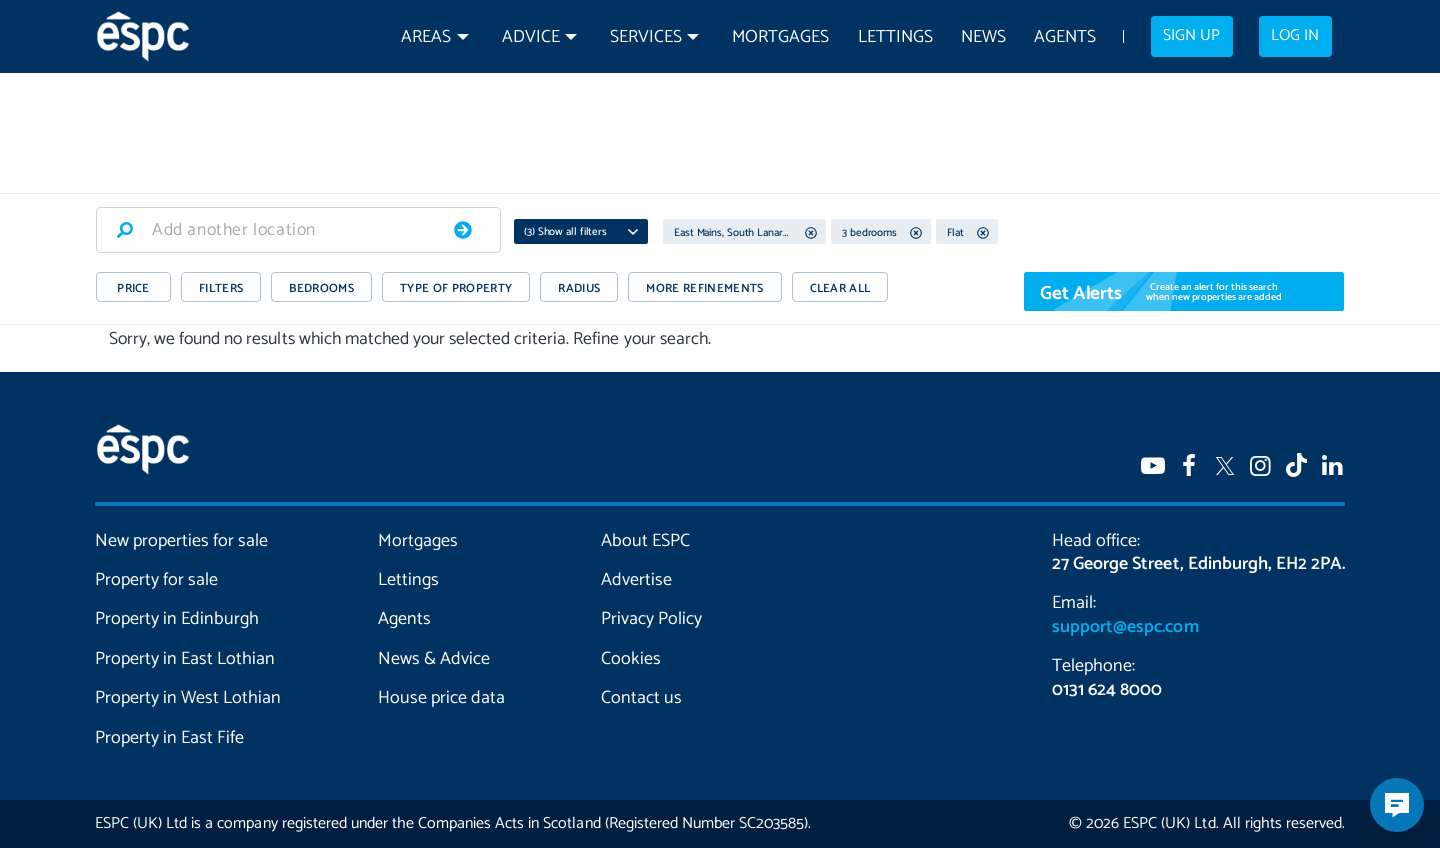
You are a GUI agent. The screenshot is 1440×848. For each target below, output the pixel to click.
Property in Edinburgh (177, 619)
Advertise (636, 580)
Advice (531, 37)
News (983, 37)
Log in (1295, 36)
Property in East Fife (169, 738)
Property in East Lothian (185, 659)
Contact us (641, 698)
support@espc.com (1125, 627)
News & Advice (434, 659)
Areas (426, 37)
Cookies (631, 659)
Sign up (1191, 36)
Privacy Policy (651, 619)
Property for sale (156, 580)
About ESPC (645, 541)
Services (646, 37)
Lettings (895, 37)
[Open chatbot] (1397, 805)
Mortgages (780, 37)
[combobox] (298, 230)
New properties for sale (182, 541)
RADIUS (579, 288)
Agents (1065, 37)
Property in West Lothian (188, 698)
